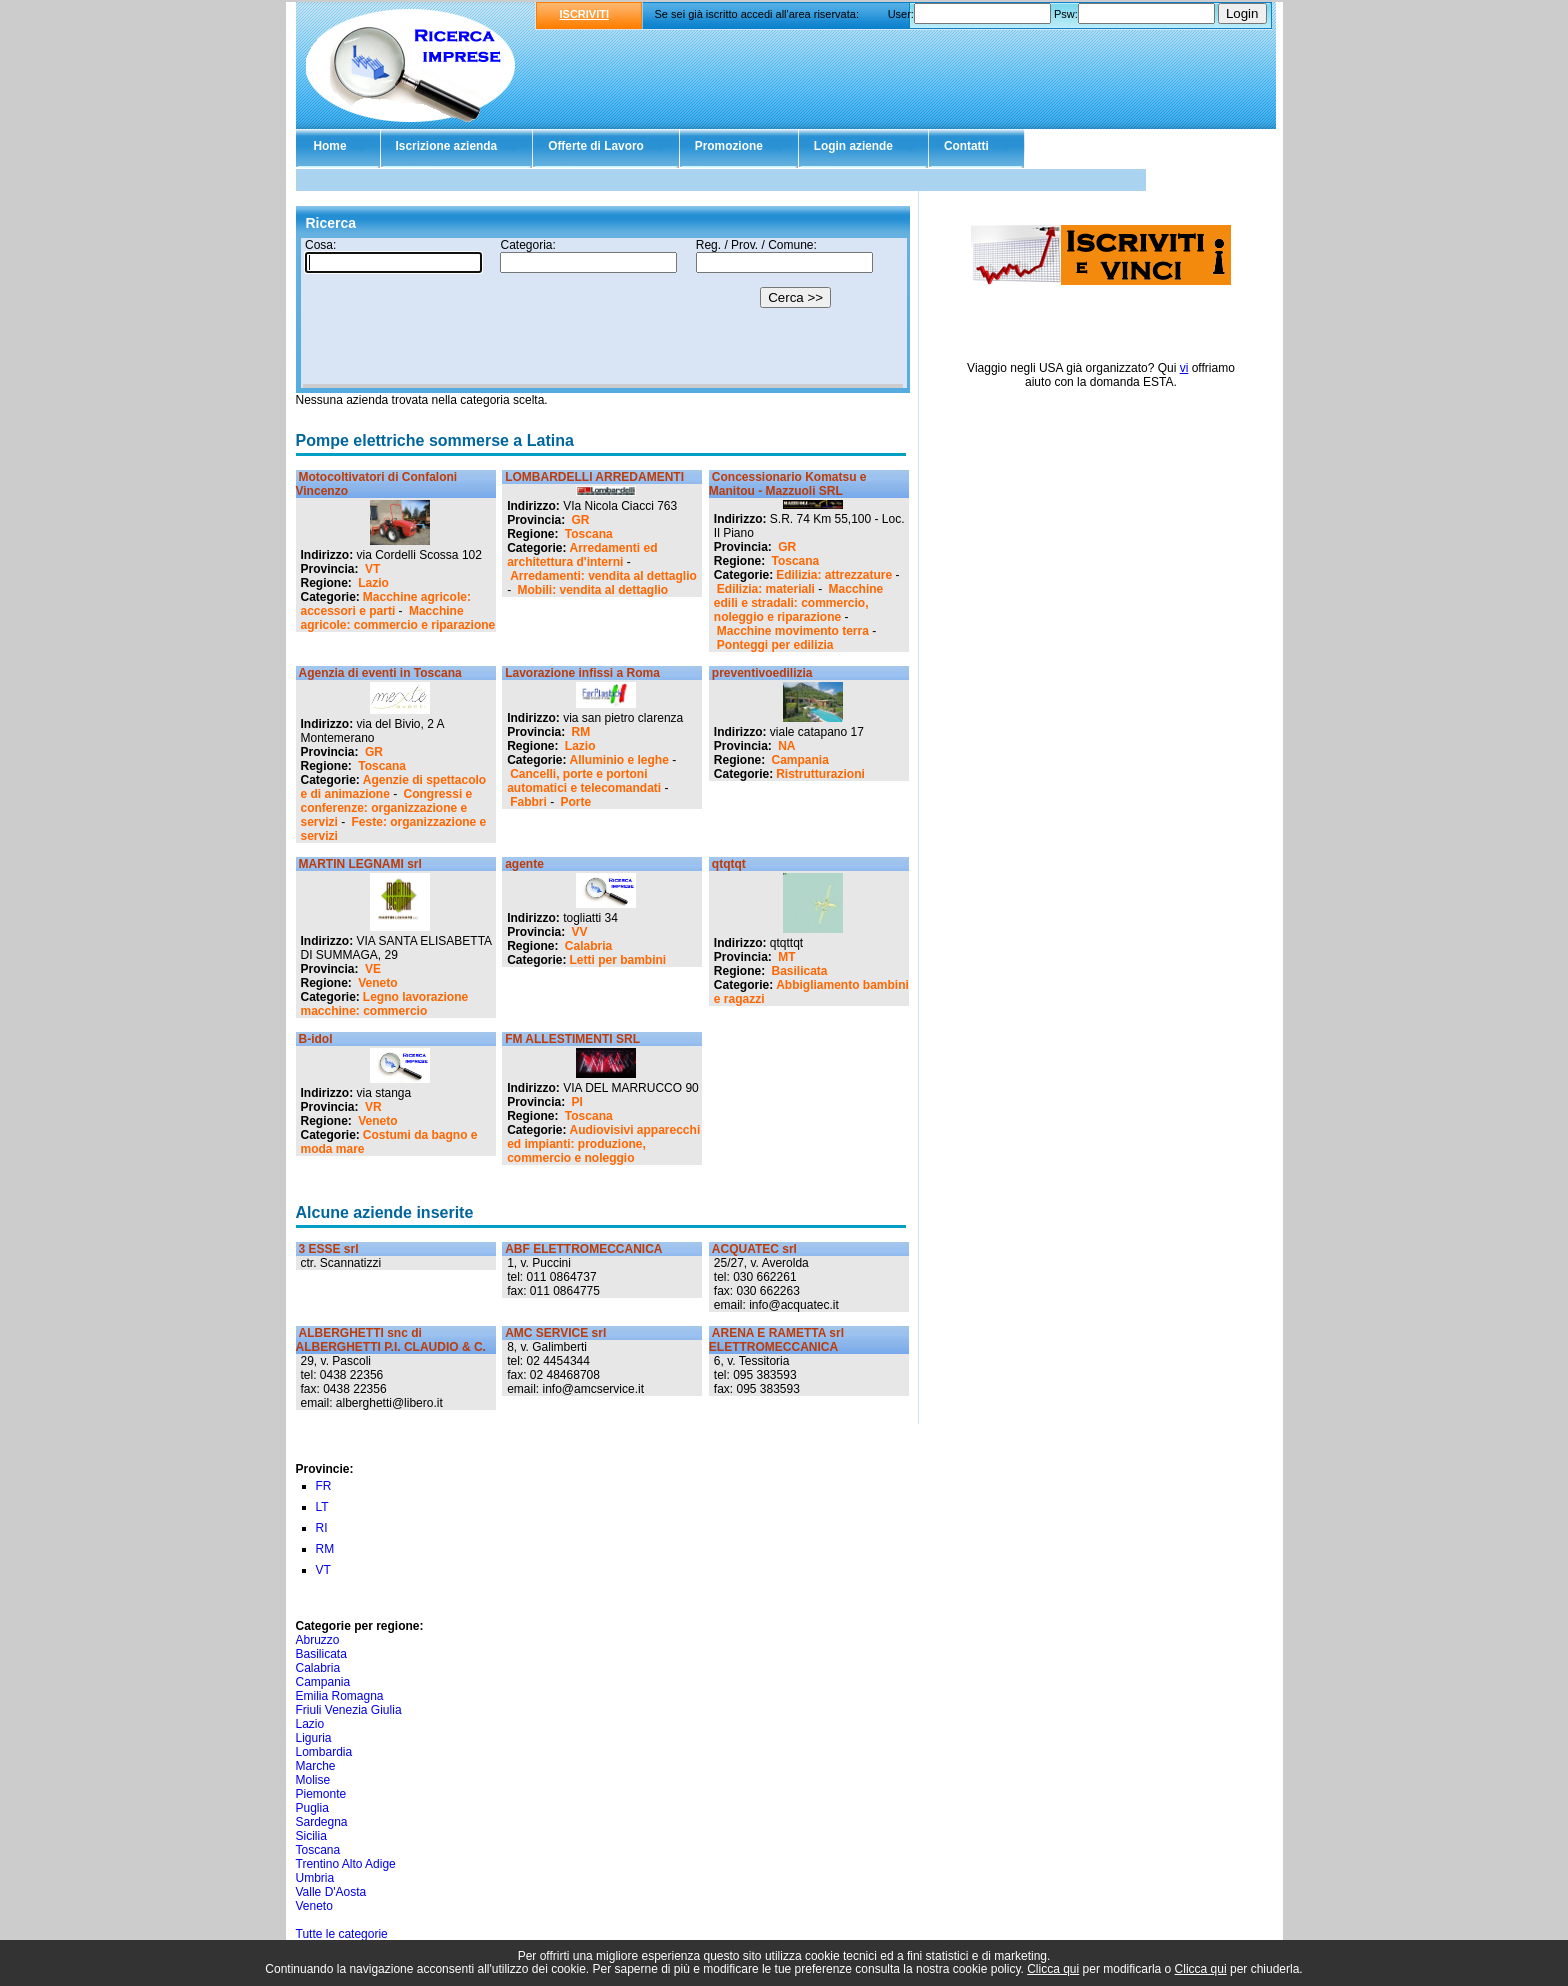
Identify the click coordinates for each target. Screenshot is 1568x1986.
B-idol (316, 1039)
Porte (576, 802)
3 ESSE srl (329, 1249)
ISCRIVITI (585, 14)
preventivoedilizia (762, 673)
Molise (313, 1780)
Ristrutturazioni (820, 774)
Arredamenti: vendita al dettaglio (603, 576)
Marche (316, 1766)
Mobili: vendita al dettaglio (593, 590)
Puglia (312, 1808)
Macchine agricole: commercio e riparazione (398, 618)
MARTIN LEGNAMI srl (360, 864)
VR (373, 1107)
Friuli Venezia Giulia (349, 1710)
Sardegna (322, 1822)
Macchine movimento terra (793, 631)
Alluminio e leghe (619, 760)
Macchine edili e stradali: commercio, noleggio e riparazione (798, 603)
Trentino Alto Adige (346, 1864)
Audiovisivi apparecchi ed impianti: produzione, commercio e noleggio (603, 1144)
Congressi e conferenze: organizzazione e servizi (387, 808)
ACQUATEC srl (754, 1249)
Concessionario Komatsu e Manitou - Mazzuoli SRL (788, 484)
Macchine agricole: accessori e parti (386, 604)
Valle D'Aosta (331, 1892)
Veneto (377, 983)
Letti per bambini (618, 960)
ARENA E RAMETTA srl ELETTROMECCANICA (776, 1340)
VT (372, 569)
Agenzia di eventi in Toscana (380, 673)
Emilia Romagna (340, 1696)
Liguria (314, 1738)
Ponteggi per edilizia (775, 645)
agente (524, 864)
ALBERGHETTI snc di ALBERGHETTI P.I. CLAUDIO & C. (391, 1340)
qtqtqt (729, 864)
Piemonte (321, 1794)
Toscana (589, 534)
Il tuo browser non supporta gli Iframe (603, 313)
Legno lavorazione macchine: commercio (385, 1004)
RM (581, 732)
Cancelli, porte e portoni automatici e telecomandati (584, 781)
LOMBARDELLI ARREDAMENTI (594, 477)
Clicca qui (1053, 1969)
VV (580, 932)
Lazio (373, 583)
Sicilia (311, 1836)
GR (581, 520)
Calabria (588, 946)
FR (324, 1486)
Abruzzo (318, 1640)
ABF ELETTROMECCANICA (583, 1249)
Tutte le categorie (342, 1934)
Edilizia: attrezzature (834, 575)
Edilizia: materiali (766, 589)
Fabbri (528, 802)
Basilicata (800, 971)
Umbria (315, 1878)
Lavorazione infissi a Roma (582, 673)
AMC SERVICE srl (555, 1333)
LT (322, 1507)
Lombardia (324, 1752)
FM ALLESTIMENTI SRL (572, 1039)
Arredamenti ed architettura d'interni (582, 555)
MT (786, 957)
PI (577, 1102)
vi (1184, 368)
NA (786, 746)
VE (373, 969)
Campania (800, 760)
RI (322, 1528)
